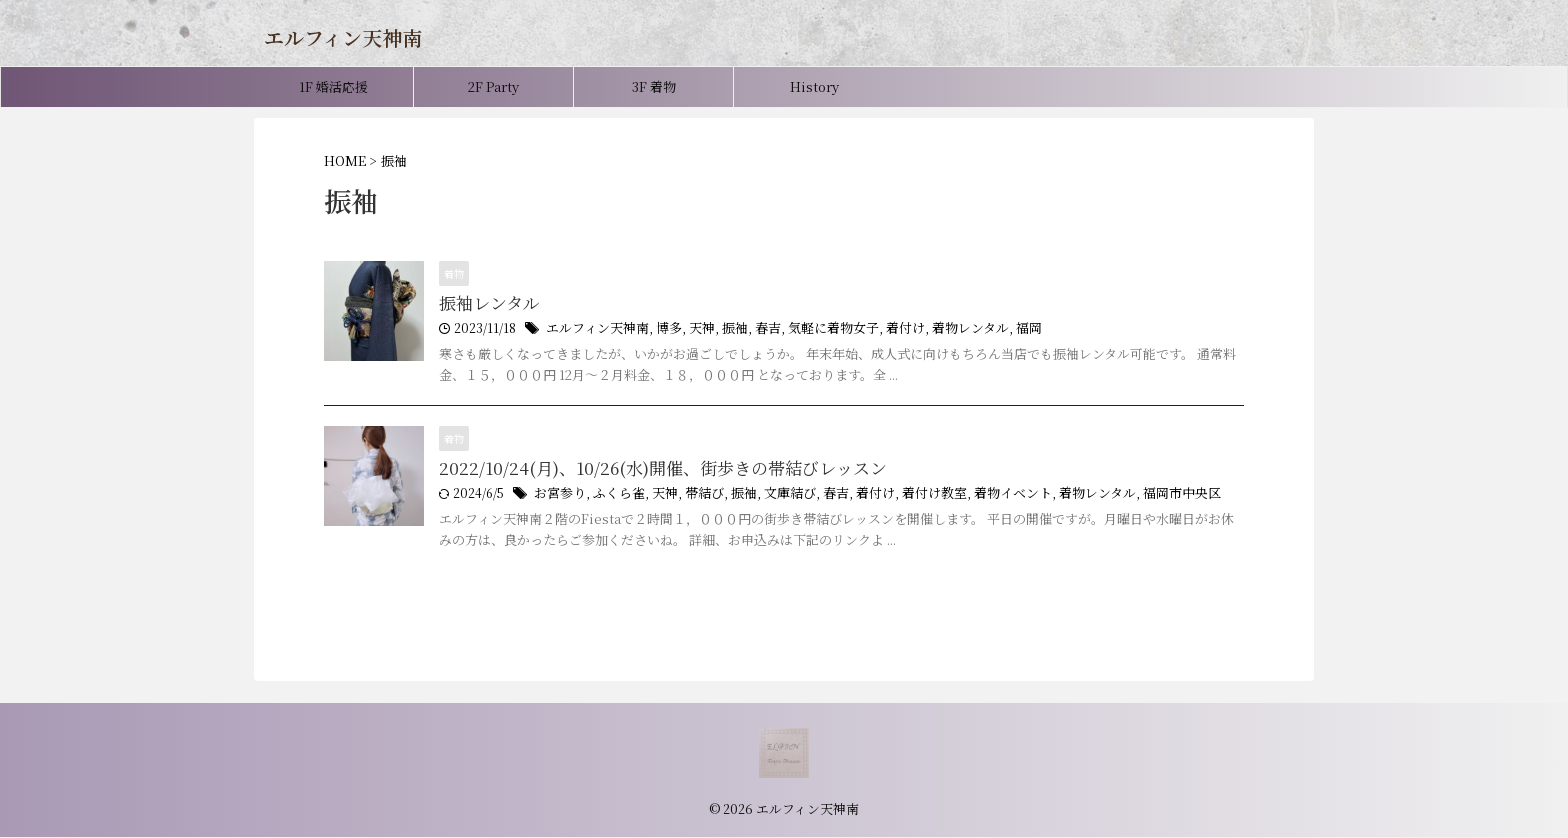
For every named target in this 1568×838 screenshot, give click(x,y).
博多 (660, 329)
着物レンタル (942, 329)
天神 (691, 329)
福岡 (997, 329)
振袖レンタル (486, 303)
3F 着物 (654, 86)
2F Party (493, 86)
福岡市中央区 (1139, 496)
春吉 (753, 329)
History (814, 86)
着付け (881, 329)
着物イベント (981, 496)
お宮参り (558, 496)
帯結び (693, 496)
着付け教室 (908, 496)
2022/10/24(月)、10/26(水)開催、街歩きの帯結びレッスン (650, 470)
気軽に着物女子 (814, 329)
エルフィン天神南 (343, 37)
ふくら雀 (613, 496)
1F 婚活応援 (333, 86)
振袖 (722, 329)
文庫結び (773, 496)
